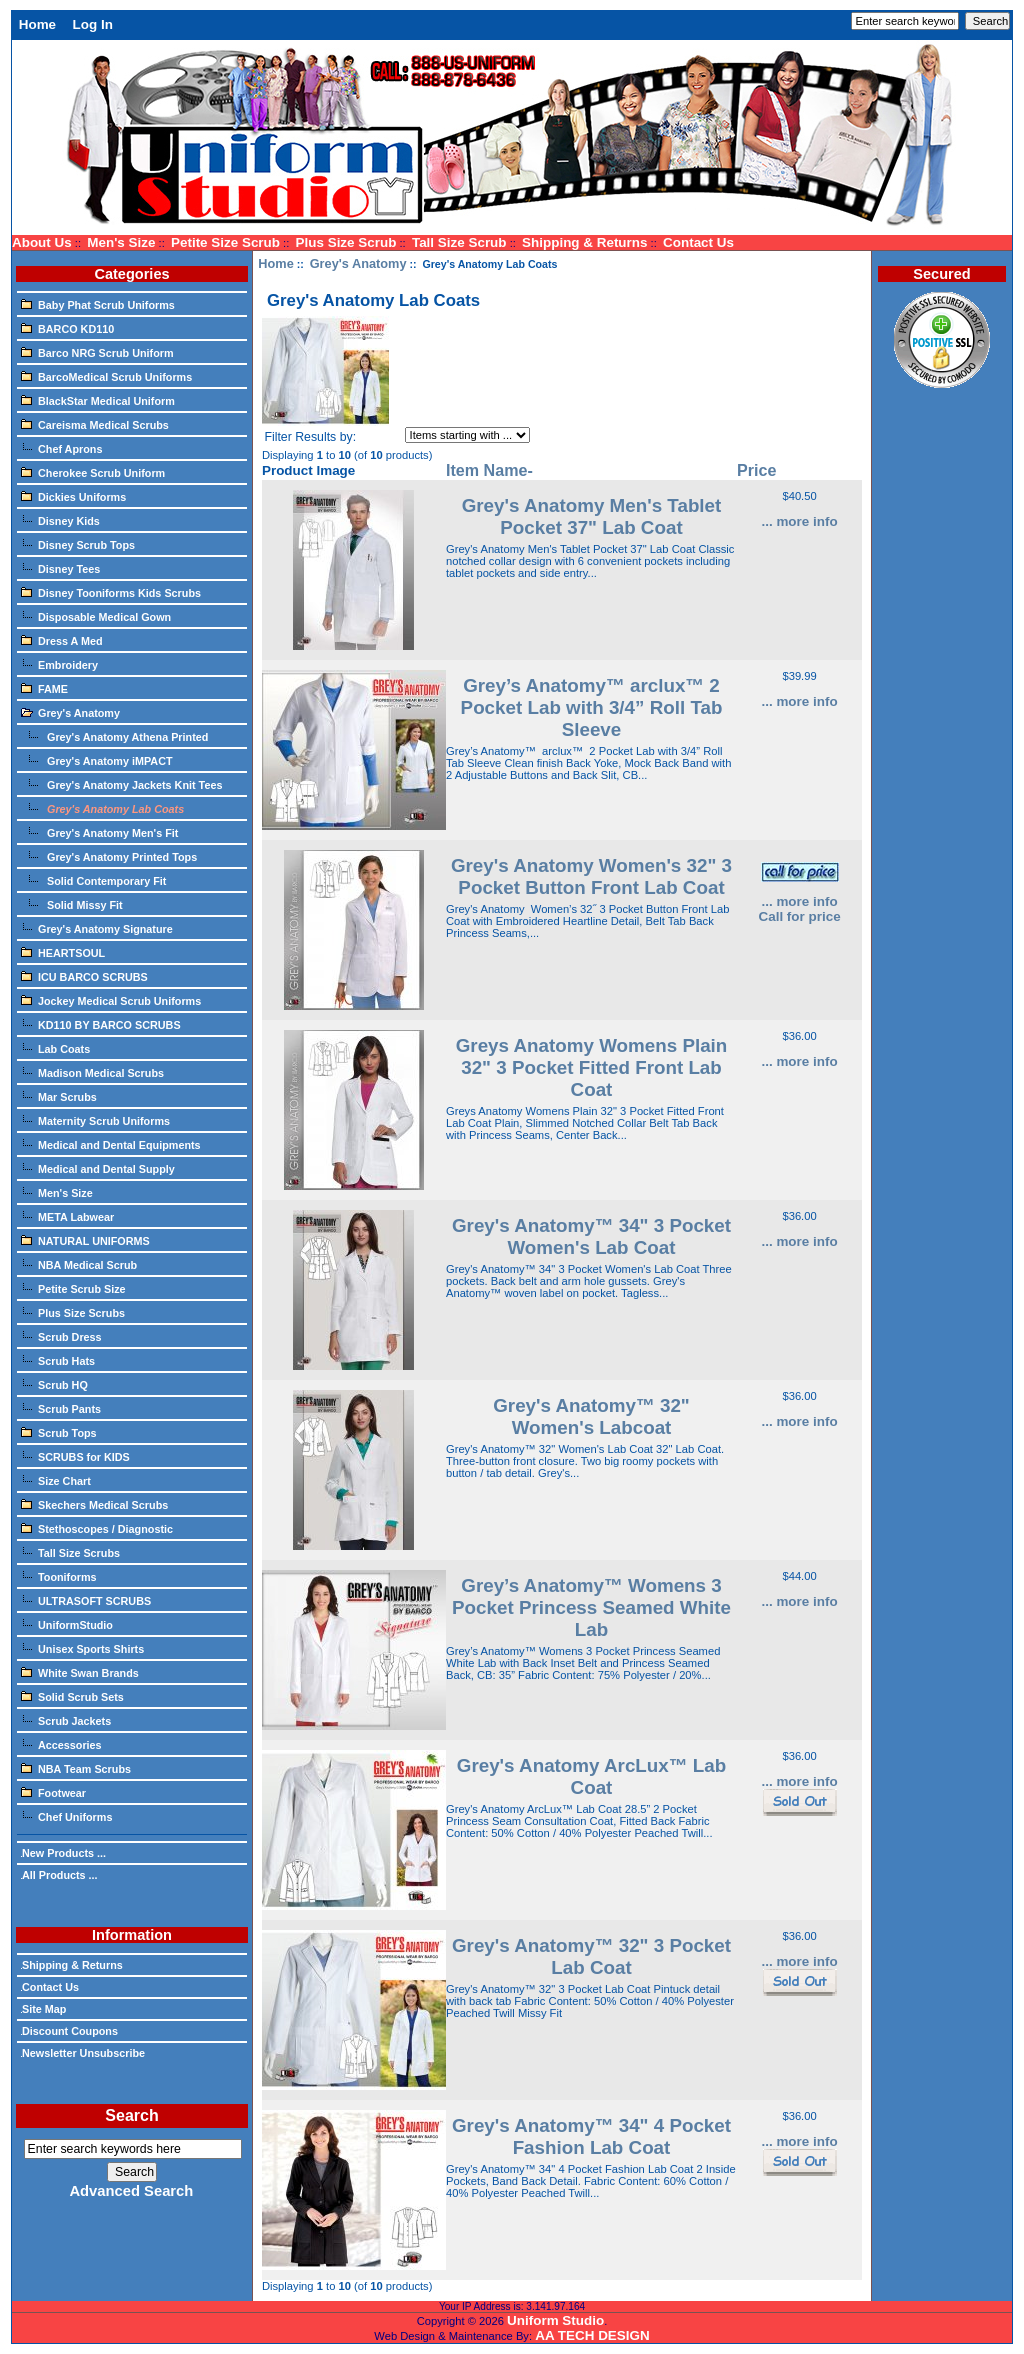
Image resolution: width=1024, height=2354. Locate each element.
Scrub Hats (58, 1360)
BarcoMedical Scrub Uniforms (106, 376)
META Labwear (67, 1216)
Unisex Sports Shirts (82, 1648)
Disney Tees (60, 568)
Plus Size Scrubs (73, 1312)
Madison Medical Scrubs (92, 1072)
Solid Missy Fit (72, 904)
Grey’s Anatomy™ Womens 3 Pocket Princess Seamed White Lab (591, 1607)
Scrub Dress (61, 1336)
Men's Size (121, 242)
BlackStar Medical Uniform (98, 400)
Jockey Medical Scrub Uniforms (111, 1000)
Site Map (43, 2009)
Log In (93, 24)
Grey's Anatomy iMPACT (97, 760)
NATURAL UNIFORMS (85, 1240)
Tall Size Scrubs (70, 1552)
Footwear (53, 1792)
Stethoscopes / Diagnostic (97, 1528)
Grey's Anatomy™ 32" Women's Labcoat (591, 1416)
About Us (42, 242)
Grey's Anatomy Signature (97, 928)
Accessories (61, 1744)
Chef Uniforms (66, 1816)
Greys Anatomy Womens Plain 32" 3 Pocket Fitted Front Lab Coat (592, 1067)
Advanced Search (131, 2191)
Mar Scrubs (59, 1096)
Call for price (799, 916)
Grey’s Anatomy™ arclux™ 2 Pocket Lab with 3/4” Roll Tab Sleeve (592, 707)
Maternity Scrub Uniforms (95, 1120)
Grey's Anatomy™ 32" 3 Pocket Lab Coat (591, 1956)
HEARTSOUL (63, 952)
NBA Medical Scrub (79, 1264)
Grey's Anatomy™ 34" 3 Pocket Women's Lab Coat (591, 1236)
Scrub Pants (61, 1408)
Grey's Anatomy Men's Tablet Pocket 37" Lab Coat (592, 516)
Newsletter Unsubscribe (83, 2053)
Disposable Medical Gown (96, 616)
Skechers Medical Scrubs (94, 1504)
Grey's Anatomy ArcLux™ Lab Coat (591, 1776)
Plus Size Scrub (346, 242)
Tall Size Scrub (459, 242)
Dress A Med (62, 640)
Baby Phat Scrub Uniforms (98, 304)
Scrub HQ (54, 1384)
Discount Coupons (69, 2031)
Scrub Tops (59, 1432)
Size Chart (56, 1480)
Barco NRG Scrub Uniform (97, 352)
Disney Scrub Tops (78, 544)
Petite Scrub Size (73, 1288)
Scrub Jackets (66, 1720)
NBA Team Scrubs (76, 1768)
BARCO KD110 (67, 328)
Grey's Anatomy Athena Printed (114, 736)
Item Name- (489, 470)
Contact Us (698, 242)
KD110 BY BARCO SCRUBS (101, 1024)
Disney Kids (60, 520)
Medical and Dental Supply (98, 1168)
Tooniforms (59, 1576)
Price (756, 470)
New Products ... (63, 1853)
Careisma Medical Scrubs (95, 424)
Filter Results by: (310, 437)
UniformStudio (67, 1624)
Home (37, 24)
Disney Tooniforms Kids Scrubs (111, 592)
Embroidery (59, 664)
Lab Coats (55, 1048)
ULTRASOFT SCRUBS (86, 1600)
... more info (799, 521)
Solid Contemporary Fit (93, 880)
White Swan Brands (80, 1672)
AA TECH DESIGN (592, 2335)
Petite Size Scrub (225, 242)
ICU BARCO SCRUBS (84, 976)
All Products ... (59, 1875)
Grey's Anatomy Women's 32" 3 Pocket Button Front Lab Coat (591, 876)
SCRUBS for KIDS (75, 1456)
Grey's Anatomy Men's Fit (99, 832)
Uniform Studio (555, 2320)
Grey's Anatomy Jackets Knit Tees (121, 784)
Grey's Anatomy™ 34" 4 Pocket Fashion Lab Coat (591, 2136)
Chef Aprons (61, 448)
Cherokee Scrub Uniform (93, 472)
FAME (44, 688)
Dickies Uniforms (73, 496)
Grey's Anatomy (358, 263)
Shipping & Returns (584, 242)
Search (131, 2115)
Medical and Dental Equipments (111, 1144)
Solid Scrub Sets (72, 1696)
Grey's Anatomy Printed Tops (109, 856)
